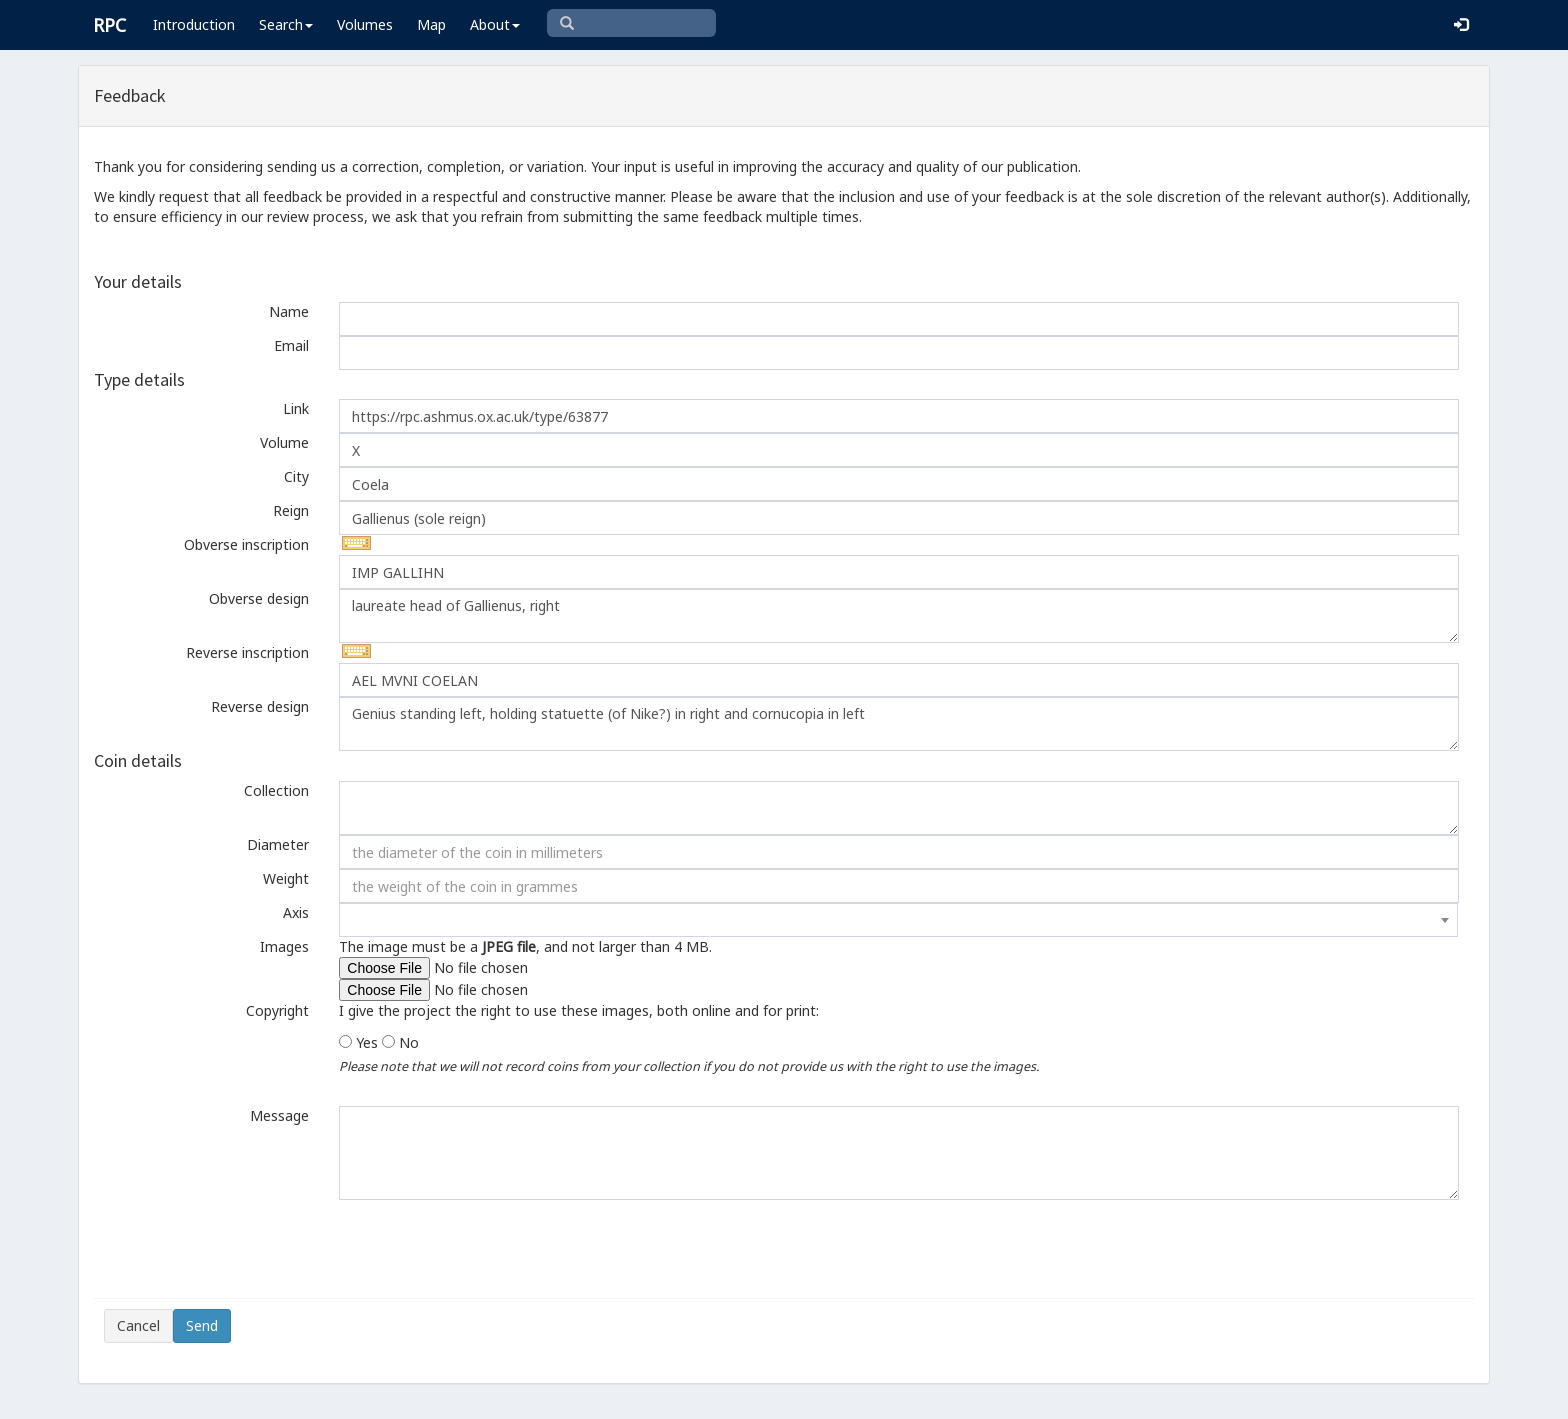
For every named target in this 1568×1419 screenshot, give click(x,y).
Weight (286, 878)
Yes (367, 1042)
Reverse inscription (247, 652)
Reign (291, 510)
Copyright (277, 1010)
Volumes (365, 24)
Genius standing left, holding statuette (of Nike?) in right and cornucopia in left (898, 724)
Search (286, 24)
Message (279, 1115)
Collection (276, 790)
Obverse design (259, 598)
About (495, 24)
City (296, 476)
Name (289, 311)
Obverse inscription (246, 544)
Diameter (278, 844)
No (409, 1042)
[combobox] (898, 920)
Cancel (138, 1325)
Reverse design (260, 706)
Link (296, 408)
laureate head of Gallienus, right (898, 616)
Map (431, 24)
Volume (284, 442)
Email (291, 345)
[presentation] (256, 1249)
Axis (296, 912)
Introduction (194, 24)
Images (284, 946)
